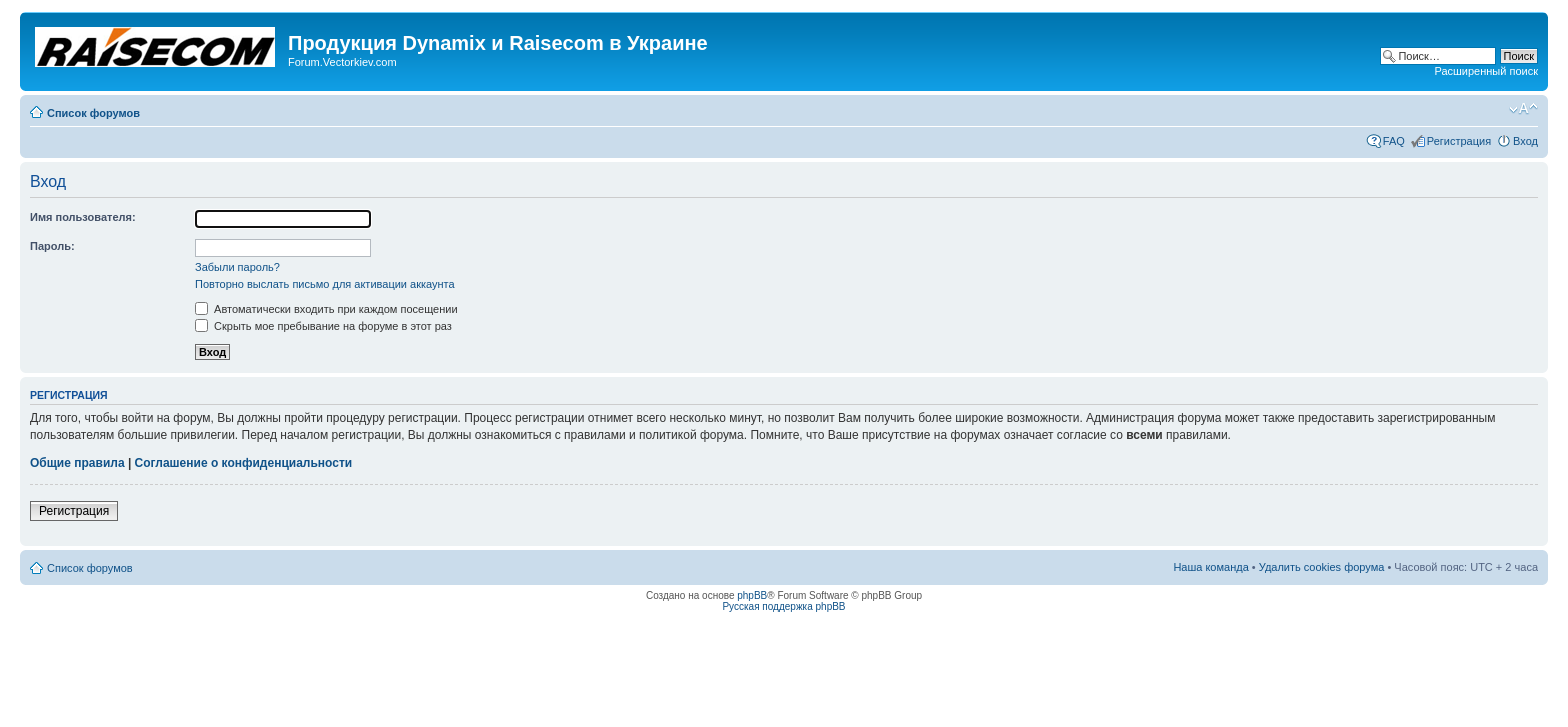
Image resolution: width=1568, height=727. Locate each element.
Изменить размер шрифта (1523, 109)
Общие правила (77, 463)
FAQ (1394, 141)
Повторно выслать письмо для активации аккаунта (325, 284)
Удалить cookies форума (1322, 567)
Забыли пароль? (237, 267)
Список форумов (93, 113)
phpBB (752, 595)
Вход (1525, 141)
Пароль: (52, 246)
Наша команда (1210, 567)
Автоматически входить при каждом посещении (326, 309)
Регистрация (1459, 141)
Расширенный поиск (1486, 71)
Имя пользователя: (83, 217)
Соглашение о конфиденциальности (244, 463)
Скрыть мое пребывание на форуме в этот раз (323, 326)
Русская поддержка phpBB (783, 606)
